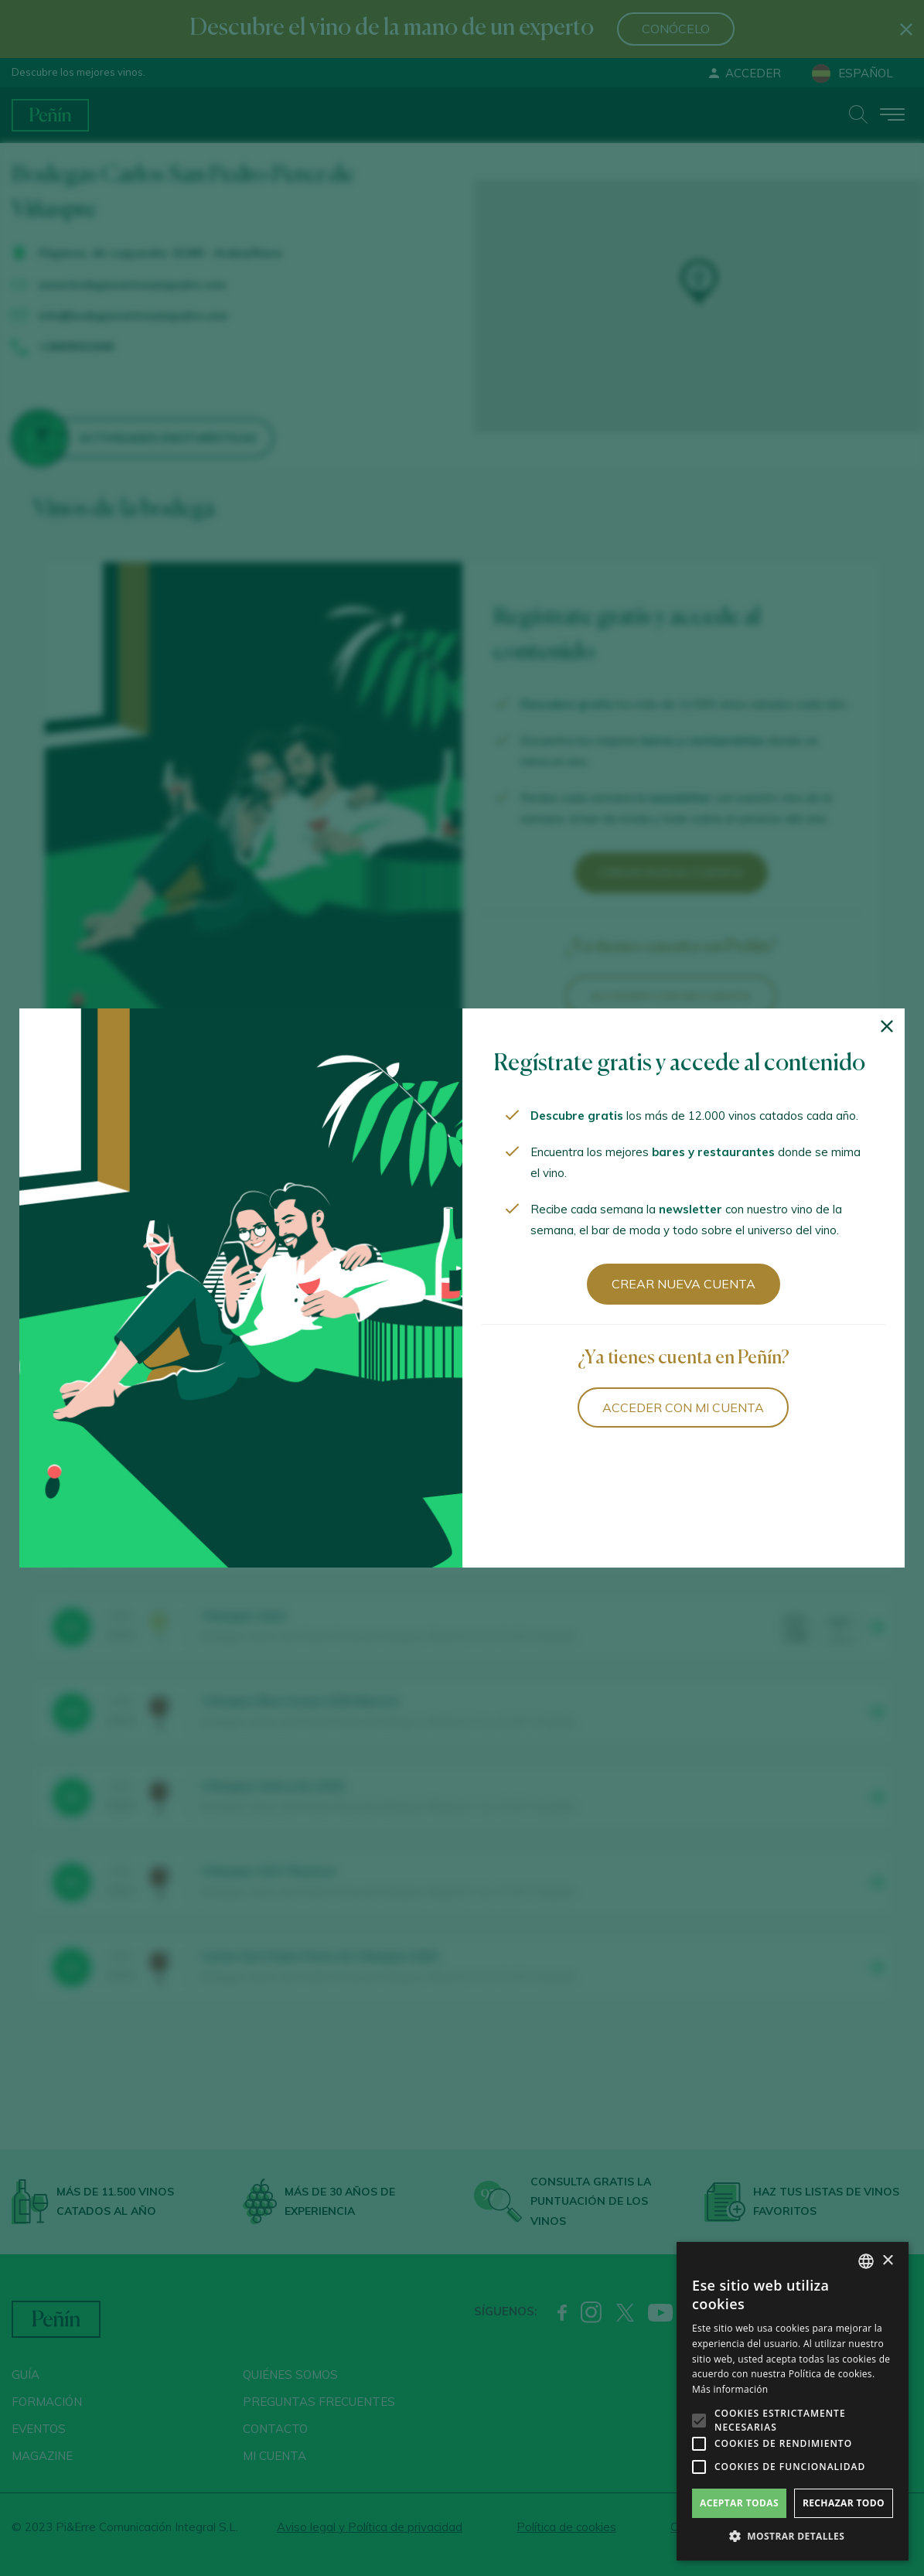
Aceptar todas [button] (739, 2502)
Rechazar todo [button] (844, 2502)
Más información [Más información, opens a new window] (730, 2389)
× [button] (887, 2261)
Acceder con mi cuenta (683, 1407)
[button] (792, 2536)
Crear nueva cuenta (683, 1283)
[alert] (793, 2401)
